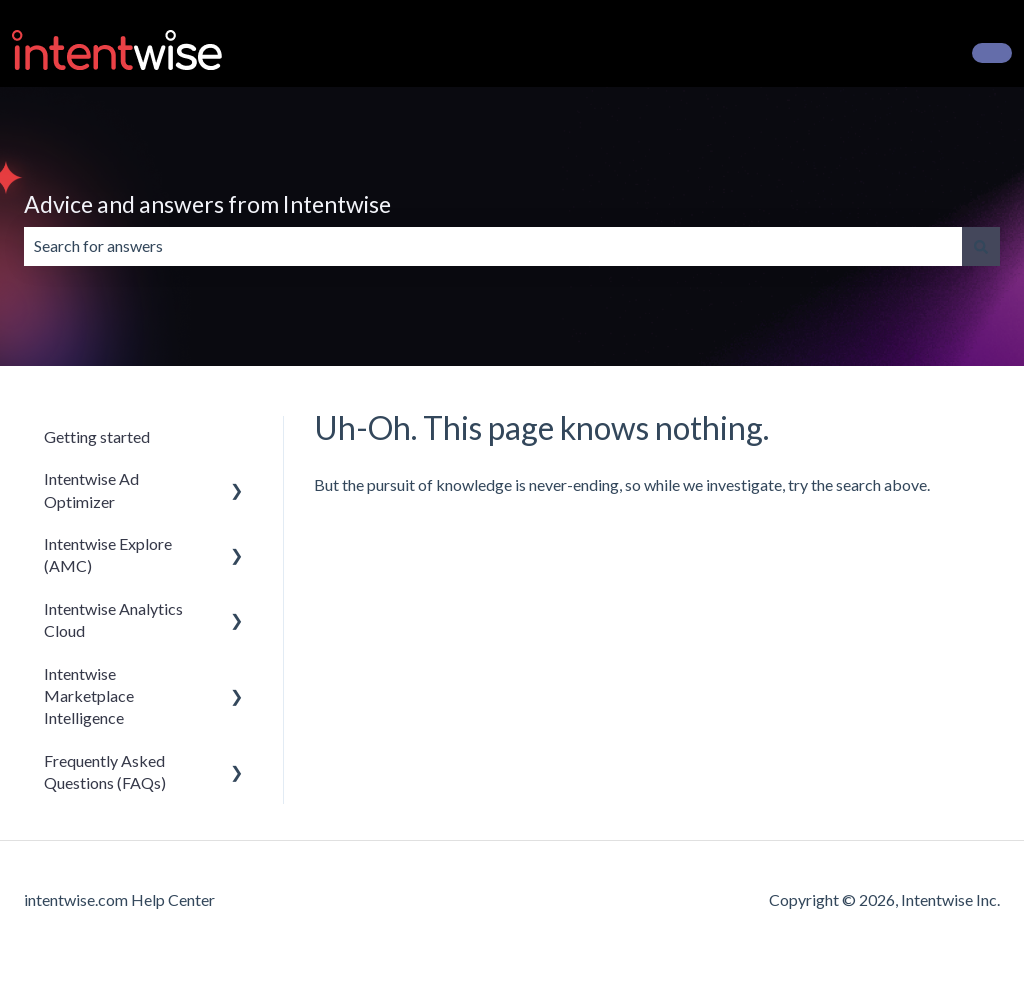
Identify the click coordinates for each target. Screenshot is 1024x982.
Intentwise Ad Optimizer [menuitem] (91, 489)
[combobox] (493, 246)
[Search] (981, 246)
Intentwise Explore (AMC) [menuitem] (108, 554)
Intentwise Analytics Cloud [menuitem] (113, 619)
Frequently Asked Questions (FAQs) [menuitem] (105, 771)
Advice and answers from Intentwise (207, 204)
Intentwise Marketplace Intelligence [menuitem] (89, 696)
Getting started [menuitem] (97, 436)
